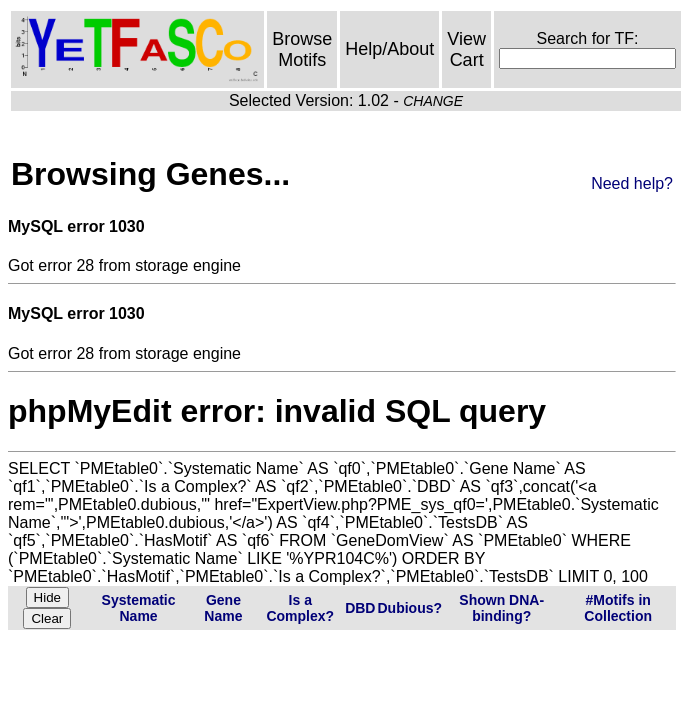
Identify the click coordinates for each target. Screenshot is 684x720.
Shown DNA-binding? (501, 608)
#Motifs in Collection (618, 608)
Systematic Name (139, 608)
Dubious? (409, 608)
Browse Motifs (302, 49)
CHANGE (433, 101)
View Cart (466, 49)
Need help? (632, 183)
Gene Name (223, 608)
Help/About (389, 49)
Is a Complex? (300, 608)
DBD (360, 608)
